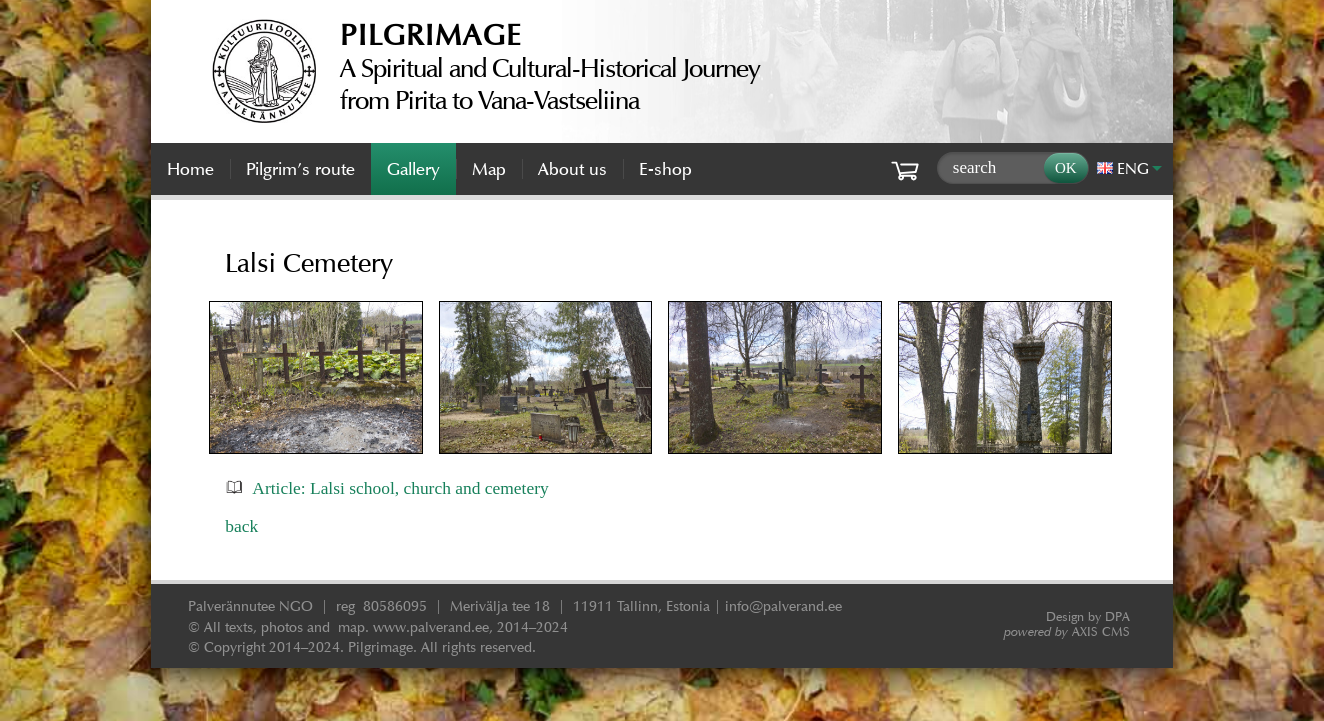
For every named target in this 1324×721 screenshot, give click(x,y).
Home (190, 169)
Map (489, 169)
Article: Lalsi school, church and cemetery (400, 488)
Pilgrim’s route (300, 169)
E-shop (665, 169)
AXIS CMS (1067, 631)
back (241, 526)
